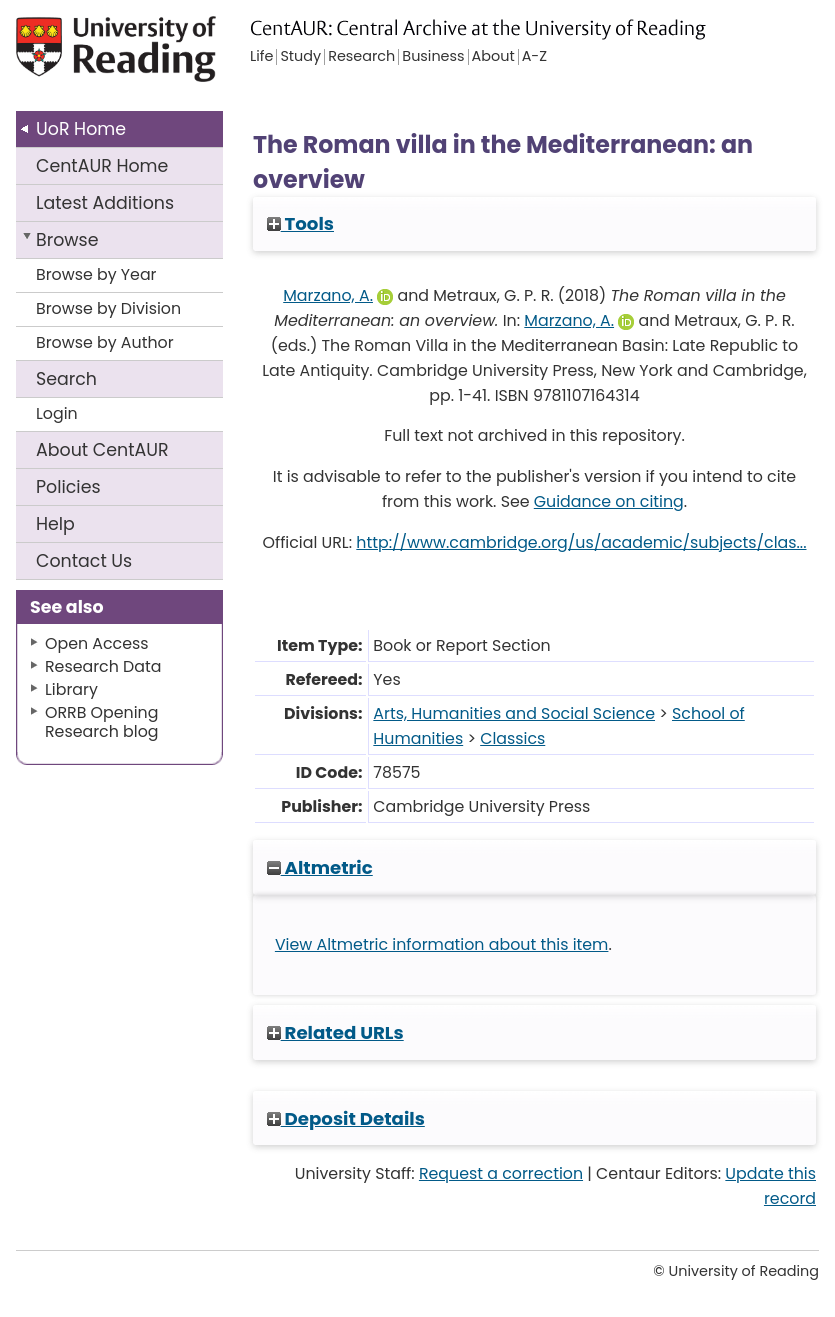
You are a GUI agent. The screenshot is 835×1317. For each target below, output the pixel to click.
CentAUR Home (102, 166)
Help (55, 524)
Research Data (103, 666)
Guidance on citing (609, 501)
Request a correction (501, 1173)
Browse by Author (105, 342)
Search (66, 379)
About (102, 450)
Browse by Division (108, 308)
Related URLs (335, 1032)
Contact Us (84, 561)
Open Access (97, 643)
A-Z (534, 57)
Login (57, 413)
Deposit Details (346, 1118)
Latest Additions (105, 203)
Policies (68, 487)
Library (71, 689)
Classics (512, 738)
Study (300, 57)
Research (361, 57)
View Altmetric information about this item (442, 944)
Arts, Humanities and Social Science (514, 713)
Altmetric (320, 867)
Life (261, 57)
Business (433, 57)
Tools (300, 223)
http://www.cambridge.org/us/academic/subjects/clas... (581, 542)
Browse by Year (96, 274)
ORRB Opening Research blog (102, 722)
